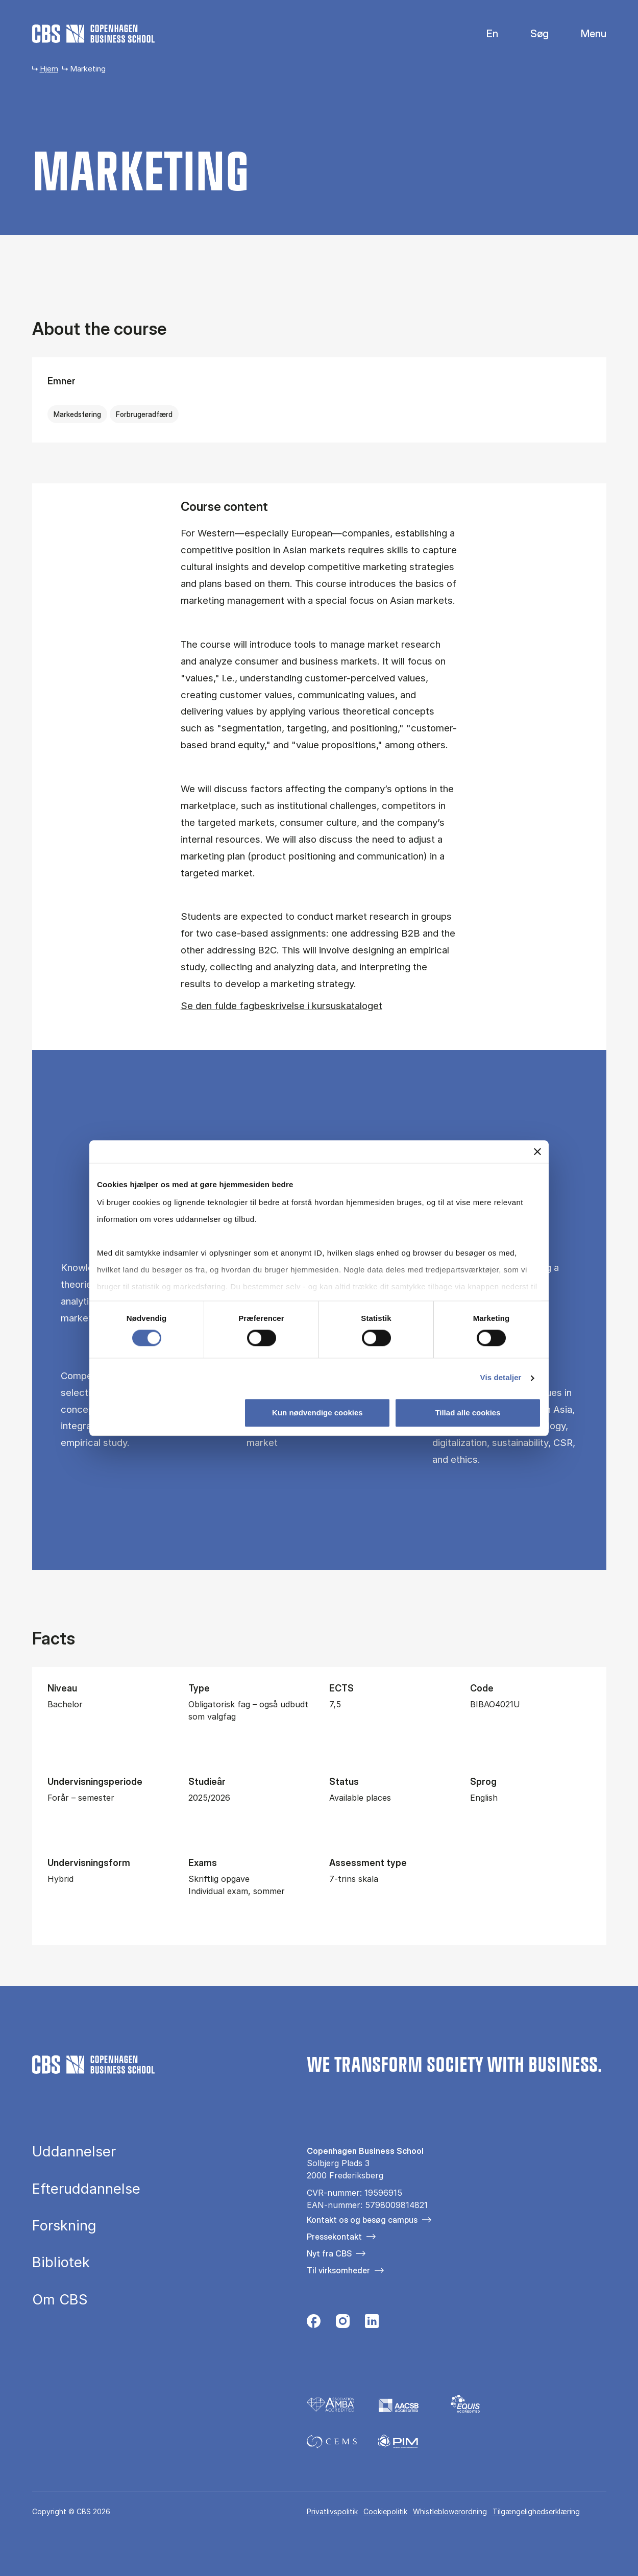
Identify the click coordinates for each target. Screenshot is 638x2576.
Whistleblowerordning (450, 2511)
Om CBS (60, 2300)
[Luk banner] (537, 1151)
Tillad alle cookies (467, 1412)
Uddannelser (74, 2151)
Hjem (49, 68)
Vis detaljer (501, 1377)
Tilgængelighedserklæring (536, 2511)
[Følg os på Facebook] (314, 2324)
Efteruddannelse (86, 2189)
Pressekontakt (334, 2236)
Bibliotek (61, 2262)
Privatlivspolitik (332, 2511)
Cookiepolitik (385, 2511)
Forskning (64, 2225)
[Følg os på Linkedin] (372, 2324)
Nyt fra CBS (329, 2253)
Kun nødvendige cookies (317, 1412)
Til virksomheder (338, 2270)
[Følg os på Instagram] (343, 2324)
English (484, 34)
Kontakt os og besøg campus (362, 2220)
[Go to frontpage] (93, 33)
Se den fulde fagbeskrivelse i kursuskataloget (281, 1005)
